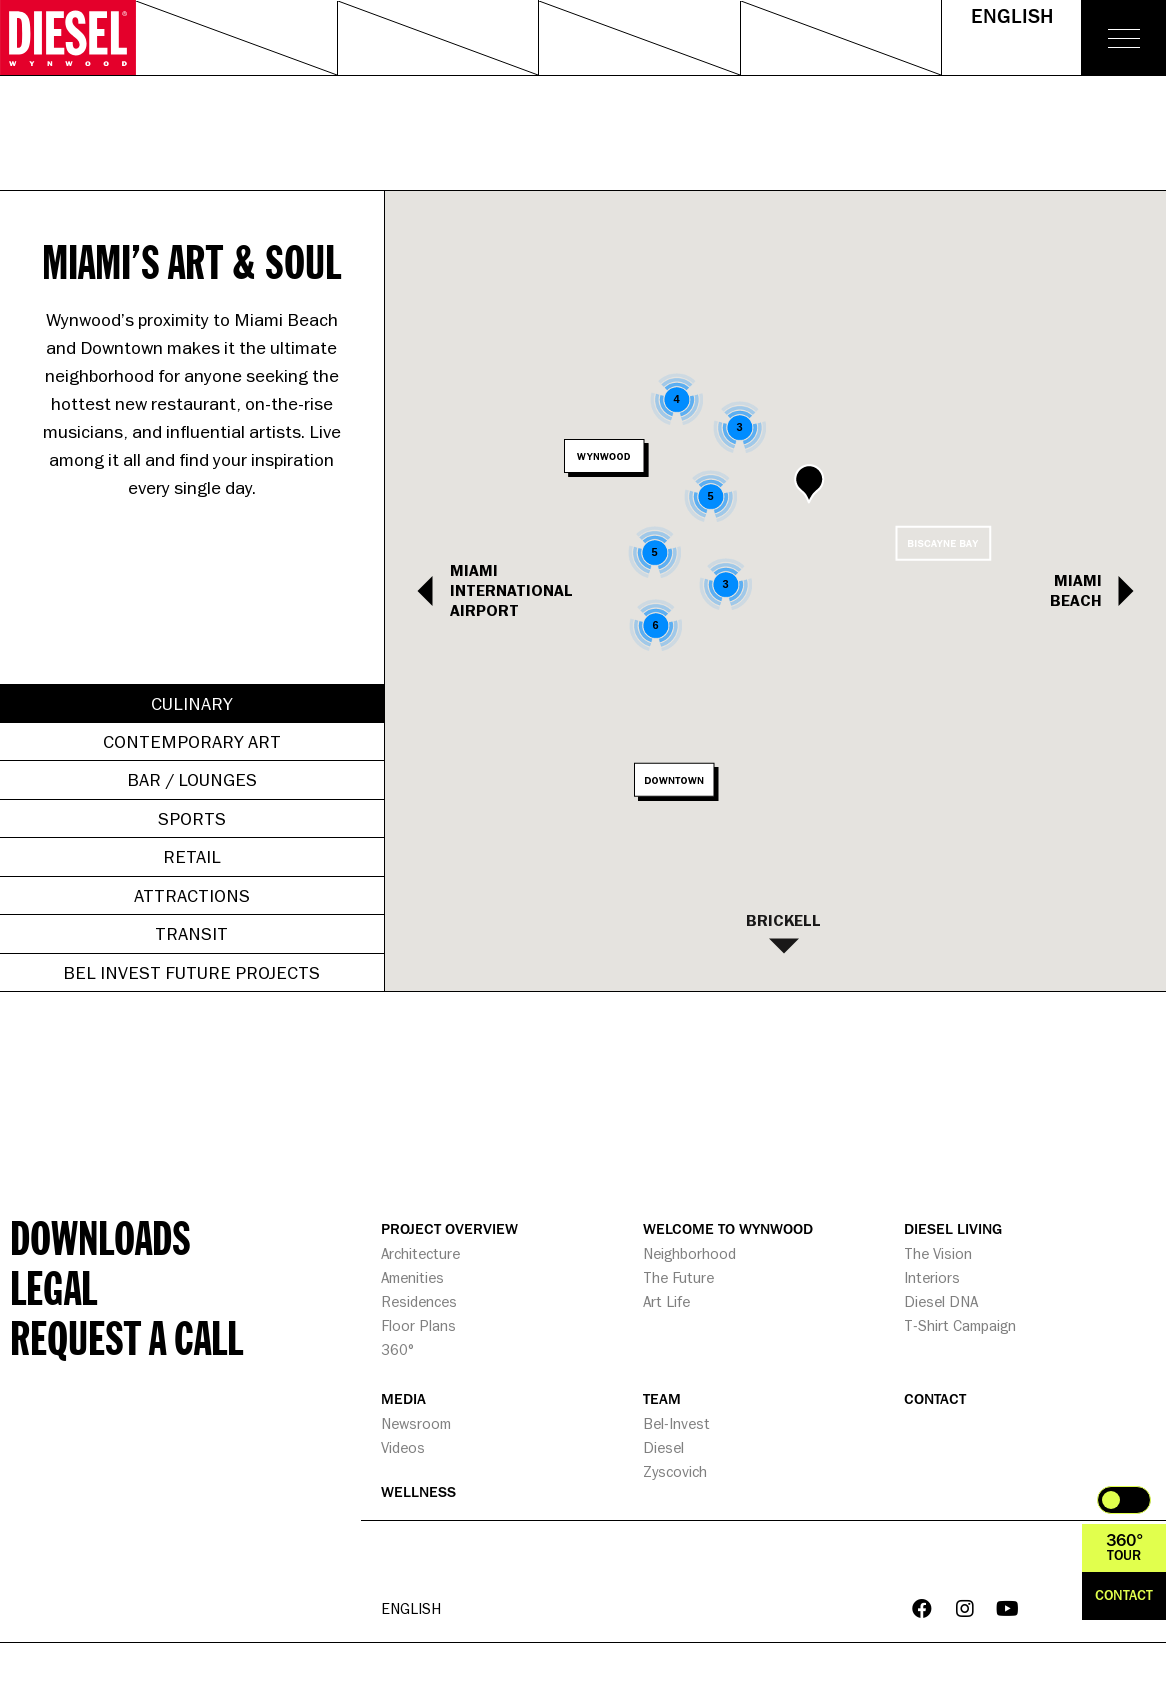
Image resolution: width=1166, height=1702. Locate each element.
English (1012, 17)
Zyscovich (675, 1471)
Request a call (126, 1337)
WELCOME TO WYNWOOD (728, 1229)
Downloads (100, 1237)
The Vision (938, 1253)
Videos (403, 1447)
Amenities (412, 1277)
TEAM (662, 1399)
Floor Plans (418, 1325)
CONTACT (935, 1399)
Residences (419, 1301)
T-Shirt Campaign (960, 1325)
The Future (678, 1277)
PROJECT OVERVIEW (449, 1229)
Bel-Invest (676, 1423)
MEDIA (403, 1399)
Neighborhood (689, 1253)
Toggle (1124, 1500)
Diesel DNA (941, 1301)
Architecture (420, 1253)
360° (397, 1349)
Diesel (663, 1447)
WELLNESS (418, 1492)
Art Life (666, 1301)
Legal (53, 1287)
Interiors (932, 1277)
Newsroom (416, 1423)
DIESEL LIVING (953, 1229)
